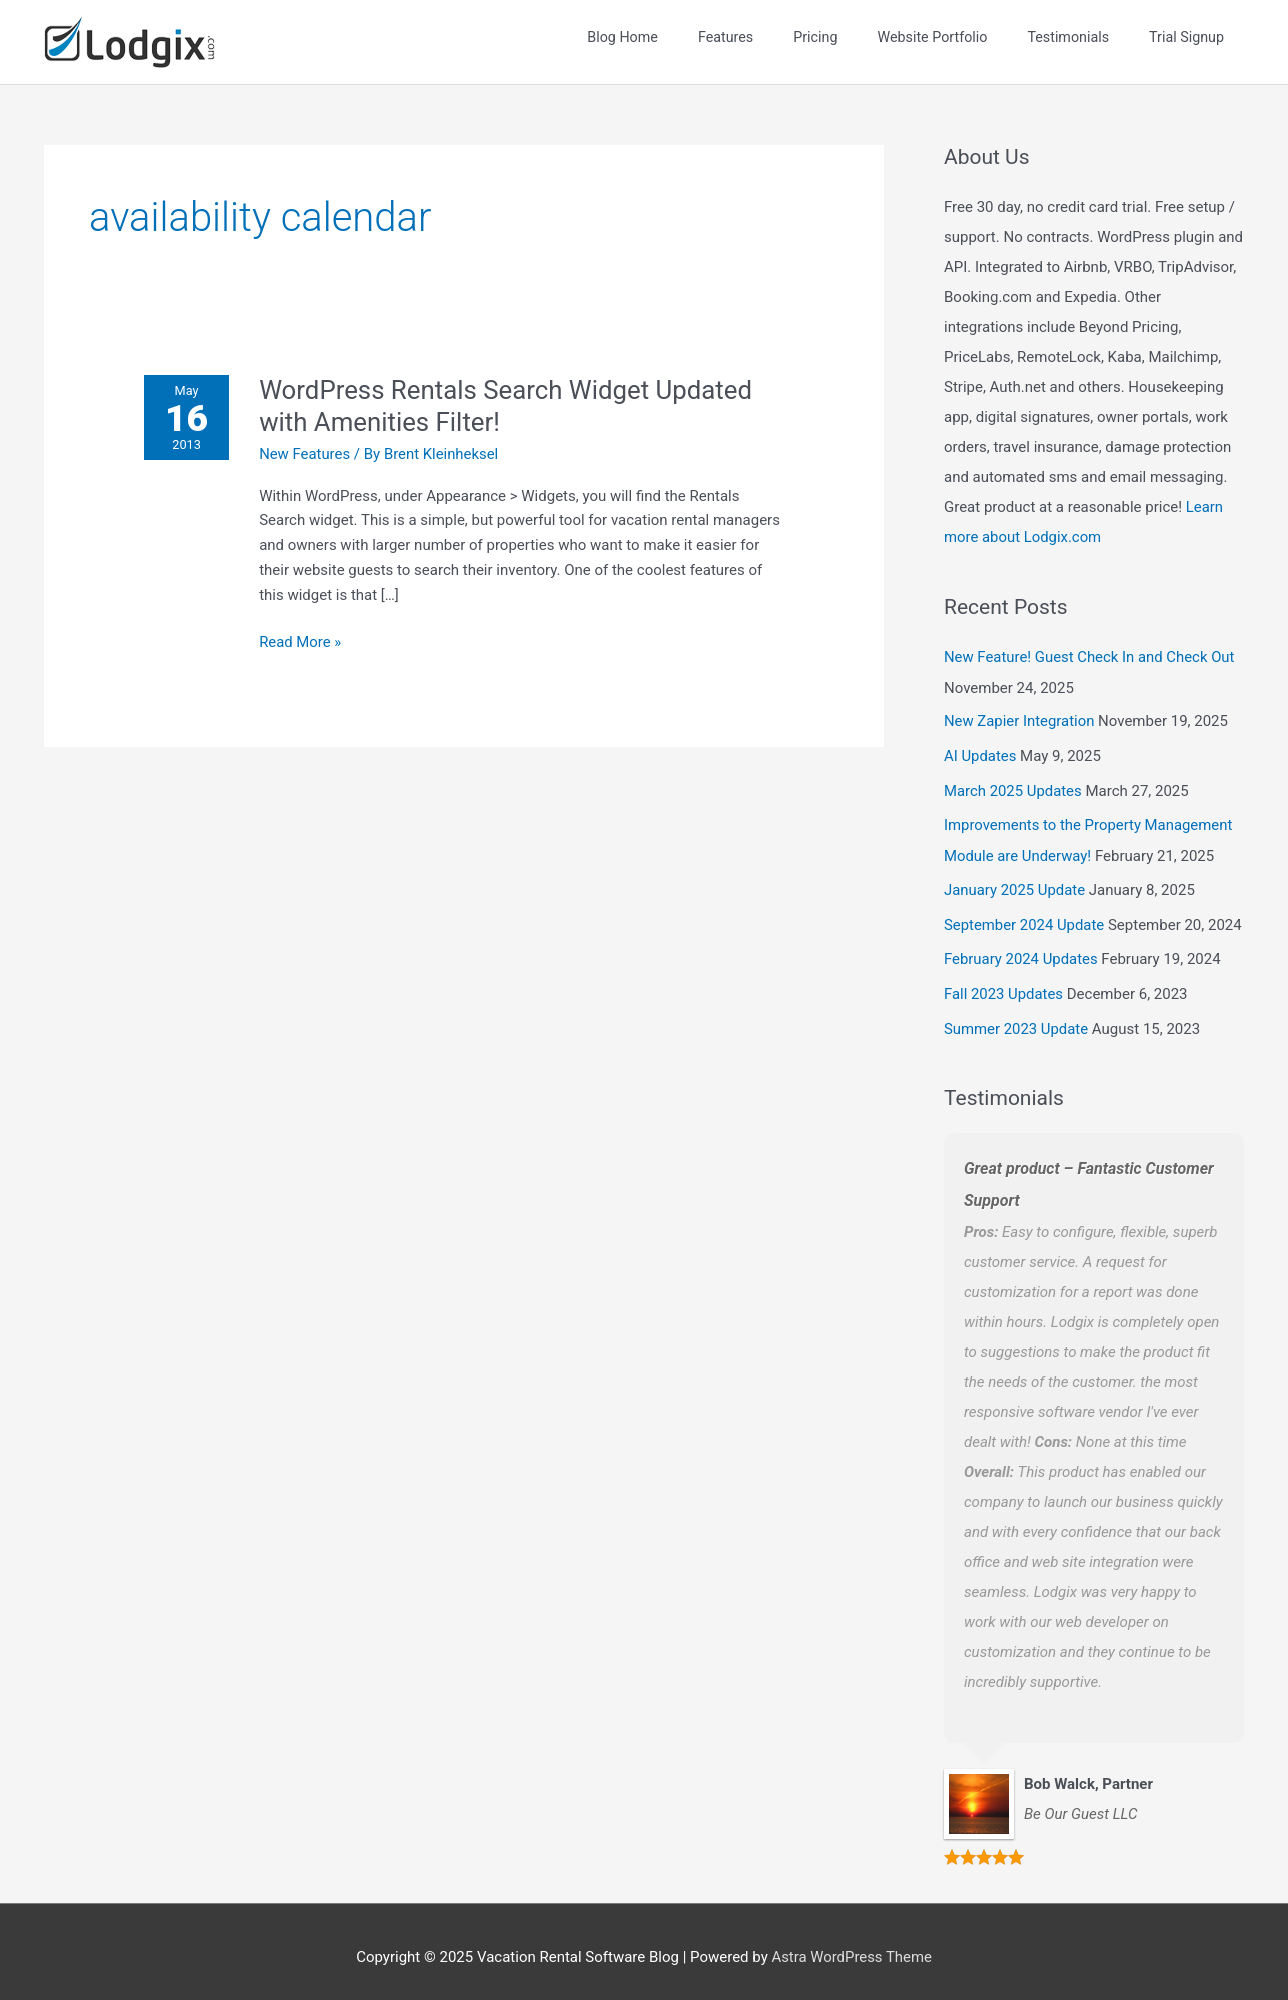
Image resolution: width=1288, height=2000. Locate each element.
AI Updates (980, 751)
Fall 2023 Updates (1004, 984)
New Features (306, 452)
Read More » (301, 638)
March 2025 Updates (1013, 785)
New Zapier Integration (1020, 717)
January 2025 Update (1015, 882)
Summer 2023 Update (1016, 1017)
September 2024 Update (1025, 916)
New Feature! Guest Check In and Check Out (1090, 654)
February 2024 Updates (1021, 950)
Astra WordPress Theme (852, 1945)
